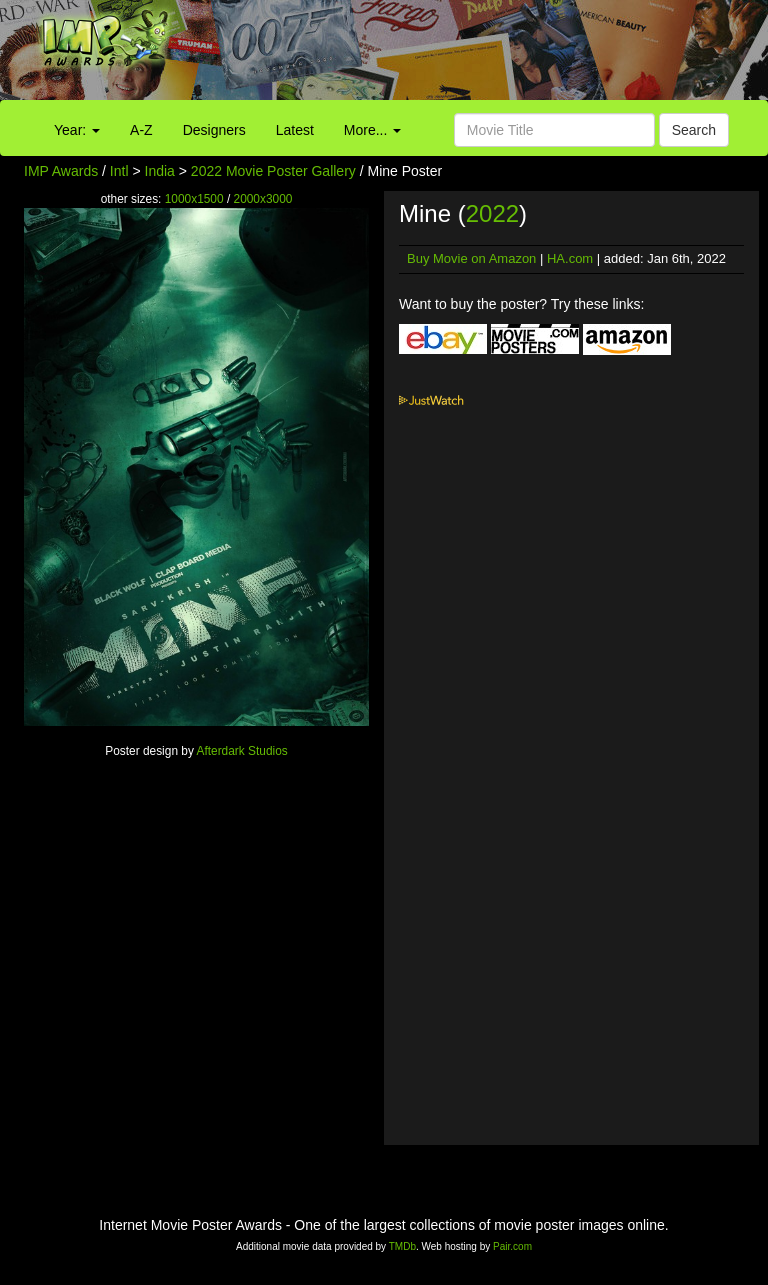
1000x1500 (194, 199)
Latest (295, 130)
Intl (119, 171)
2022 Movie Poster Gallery (273, 171)
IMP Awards (61, 171)
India (160, 171)
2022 (492, 213)
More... (372, 130)
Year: (77, 130)
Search (694, 130)
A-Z (141, 130)
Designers (214, 130)
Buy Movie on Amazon (471, 258)
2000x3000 (263, 199)
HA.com (570, 258)
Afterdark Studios (242, 751)
